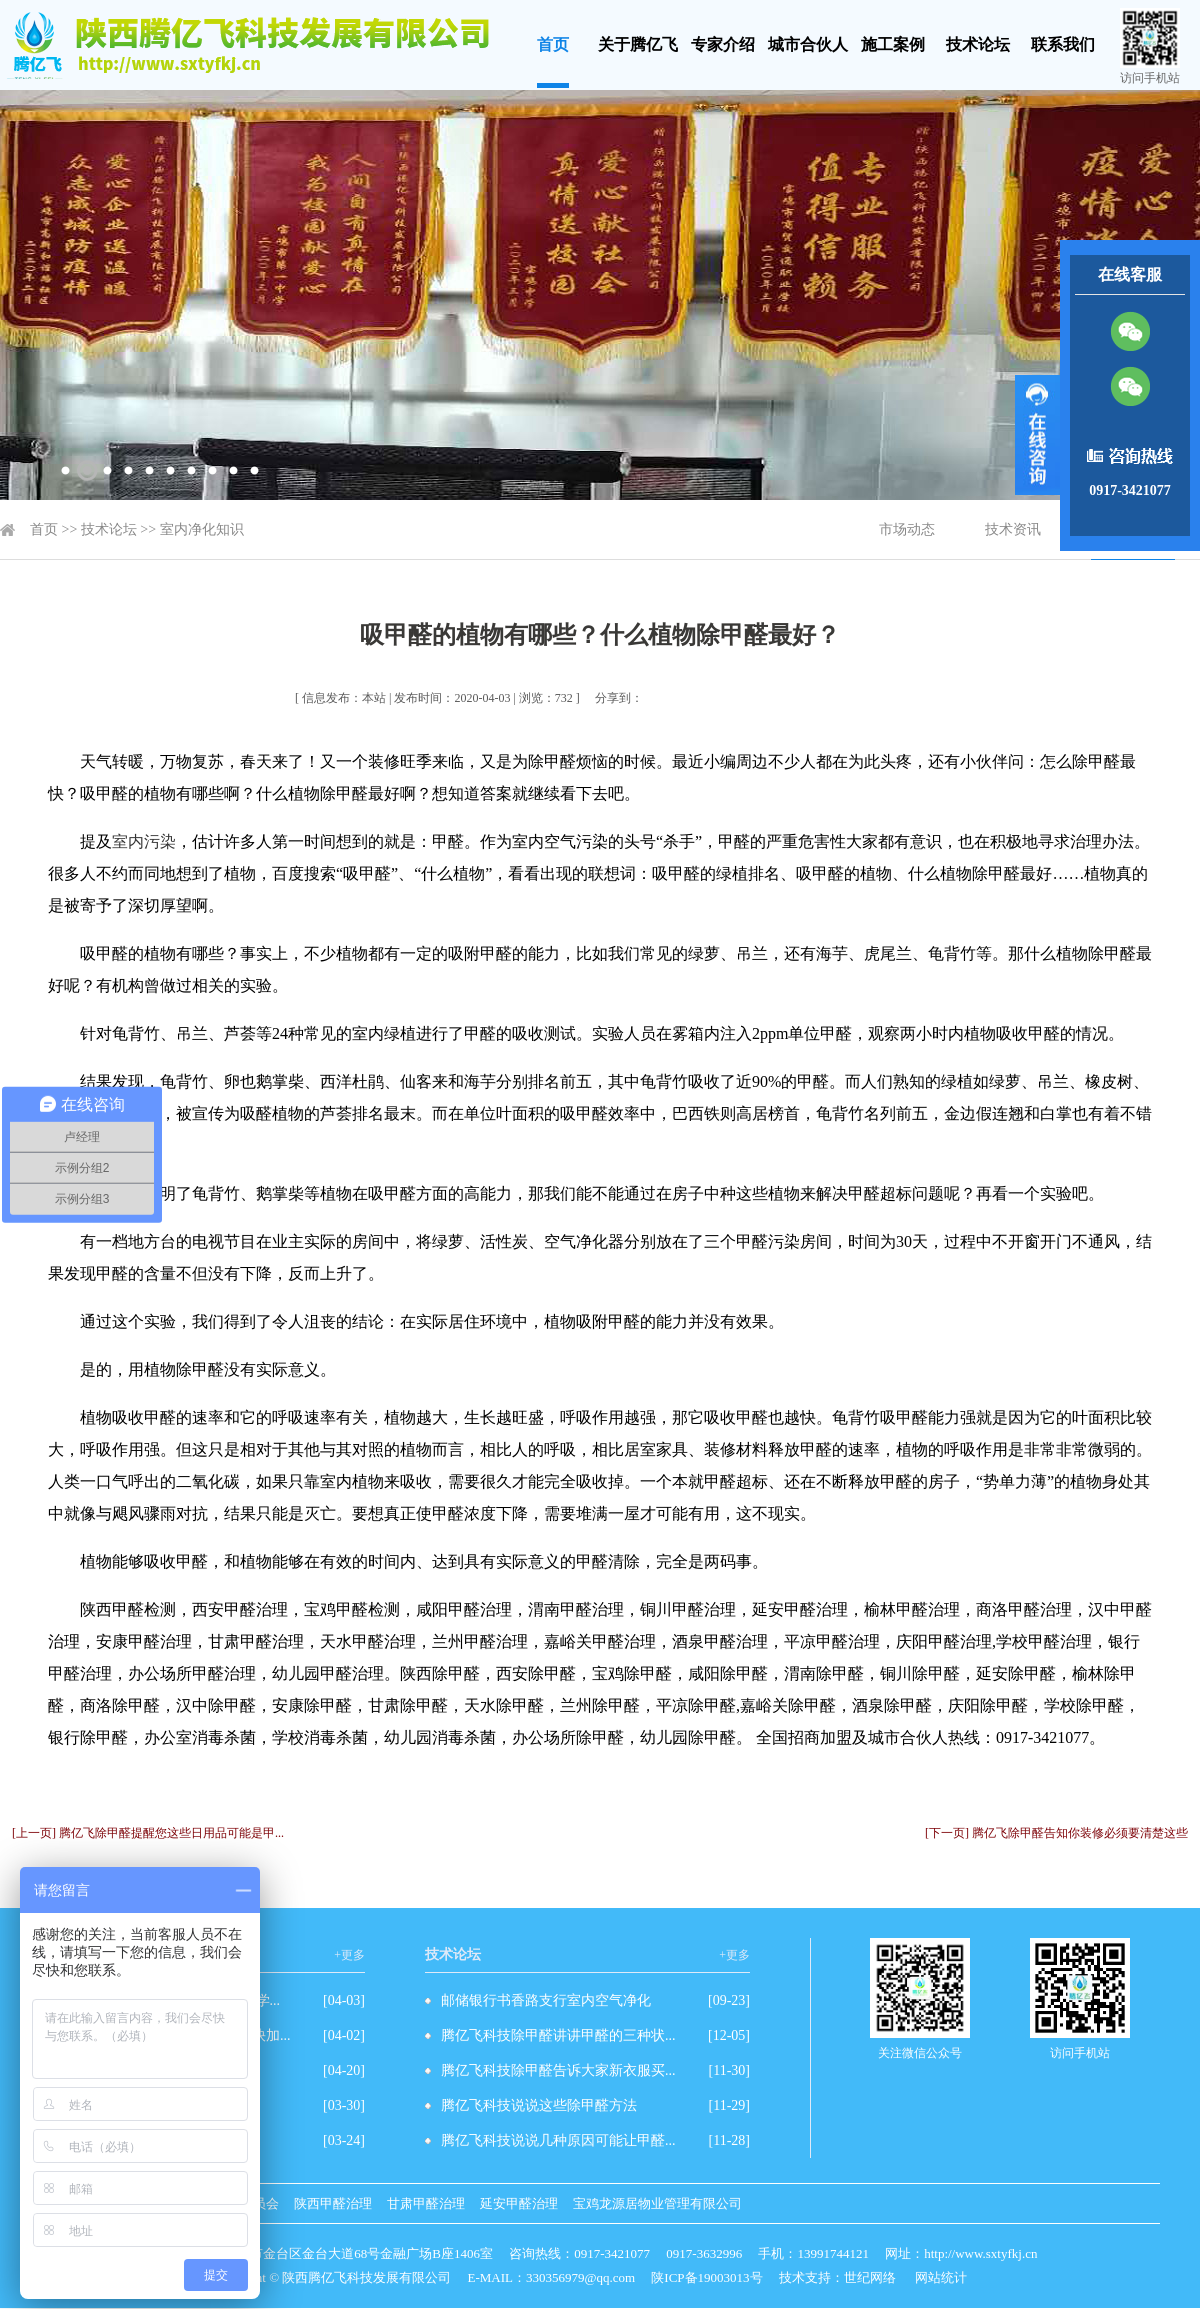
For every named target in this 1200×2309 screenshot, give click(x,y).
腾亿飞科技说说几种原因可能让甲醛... (558, 2140)
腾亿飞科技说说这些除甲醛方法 (539, 2105)
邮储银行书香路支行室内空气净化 (546, 2000)
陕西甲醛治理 (333, 2203)
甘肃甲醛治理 (426, 2203)
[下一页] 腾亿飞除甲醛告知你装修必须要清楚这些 (1056, 1833)
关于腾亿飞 (638, 44)
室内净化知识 (202, 529)
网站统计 (941, 2277)
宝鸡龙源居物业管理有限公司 (657, 2203)
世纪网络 (870, 2277)
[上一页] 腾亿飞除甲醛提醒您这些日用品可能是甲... (148, 1833)
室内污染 (144, 841)
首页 (553, 44)
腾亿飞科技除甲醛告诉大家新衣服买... (558, 2070)
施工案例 (893, 44)
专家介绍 (723, 44)
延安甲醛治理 (519, 2203)
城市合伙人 (808, 44)
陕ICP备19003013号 (706, 2277)
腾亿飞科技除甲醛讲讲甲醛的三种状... (558, 2035)
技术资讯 (1013, 529)
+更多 (349, 1955)
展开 (1037, 435)
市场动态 (907, 529)
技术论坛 (978, 44)
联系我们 (1063, 44)
